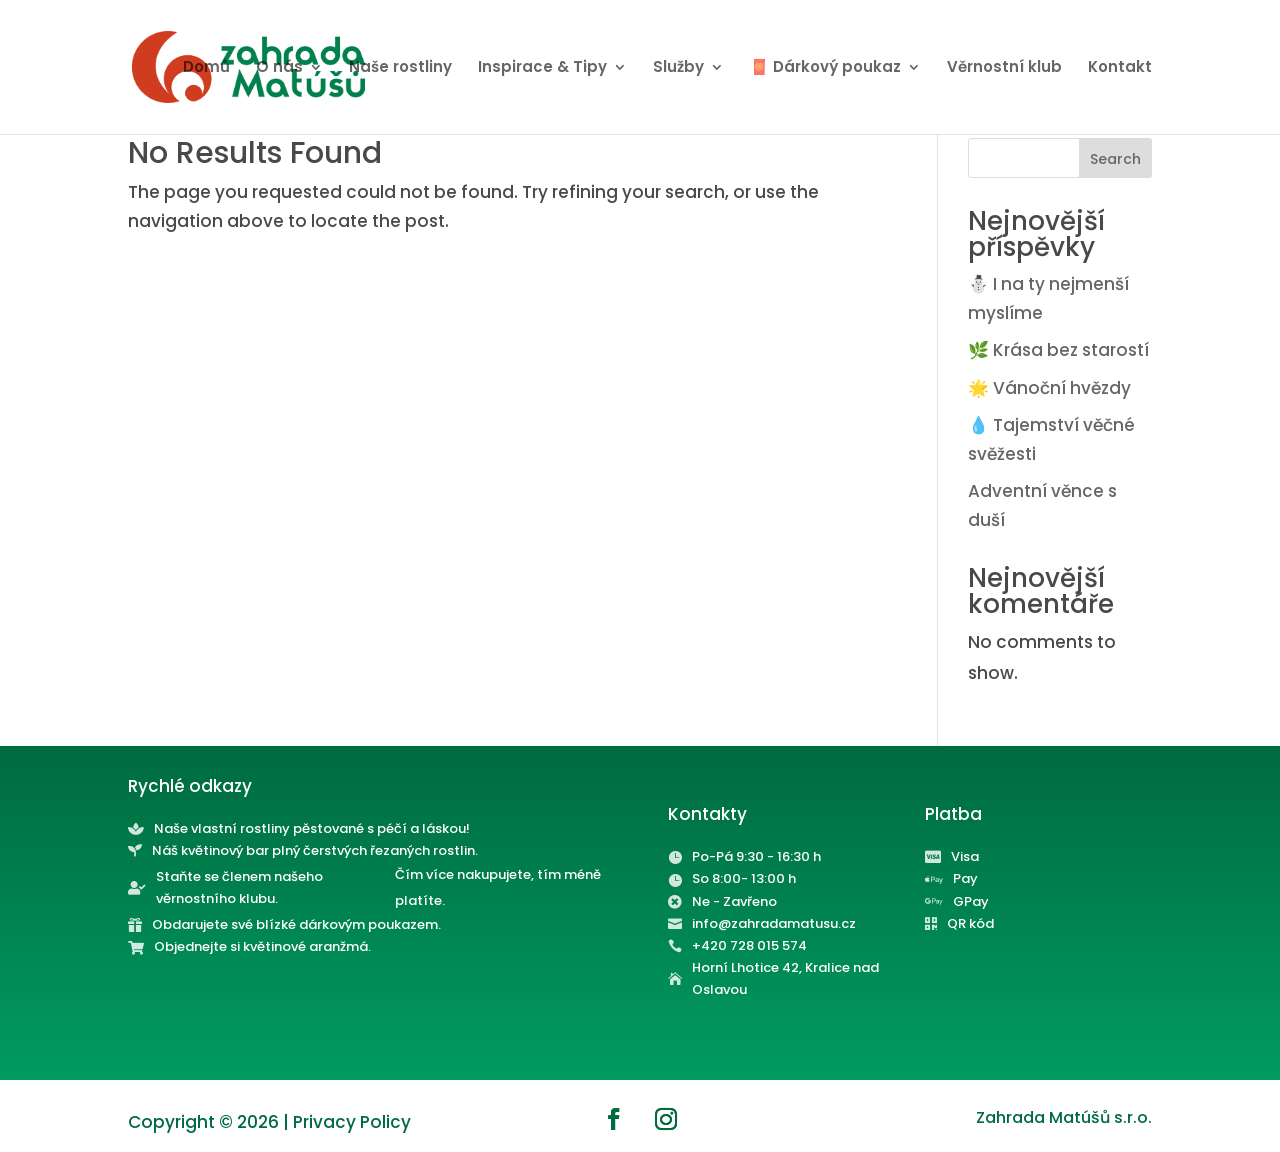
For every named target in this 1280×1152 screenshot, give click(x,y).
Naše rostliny (400, 68)
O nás (279, 68)
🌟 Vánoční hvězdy (1049, 388)
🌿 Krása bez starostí (1058, 350)
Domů (206, 68)
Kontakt (1120, 68)
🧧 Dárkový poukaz (825, 68)
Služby (678, 68)
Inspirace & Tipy (542, 68)
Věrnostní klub (1004, 68)
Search (1115, 159)
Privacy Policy (352, 1122)
